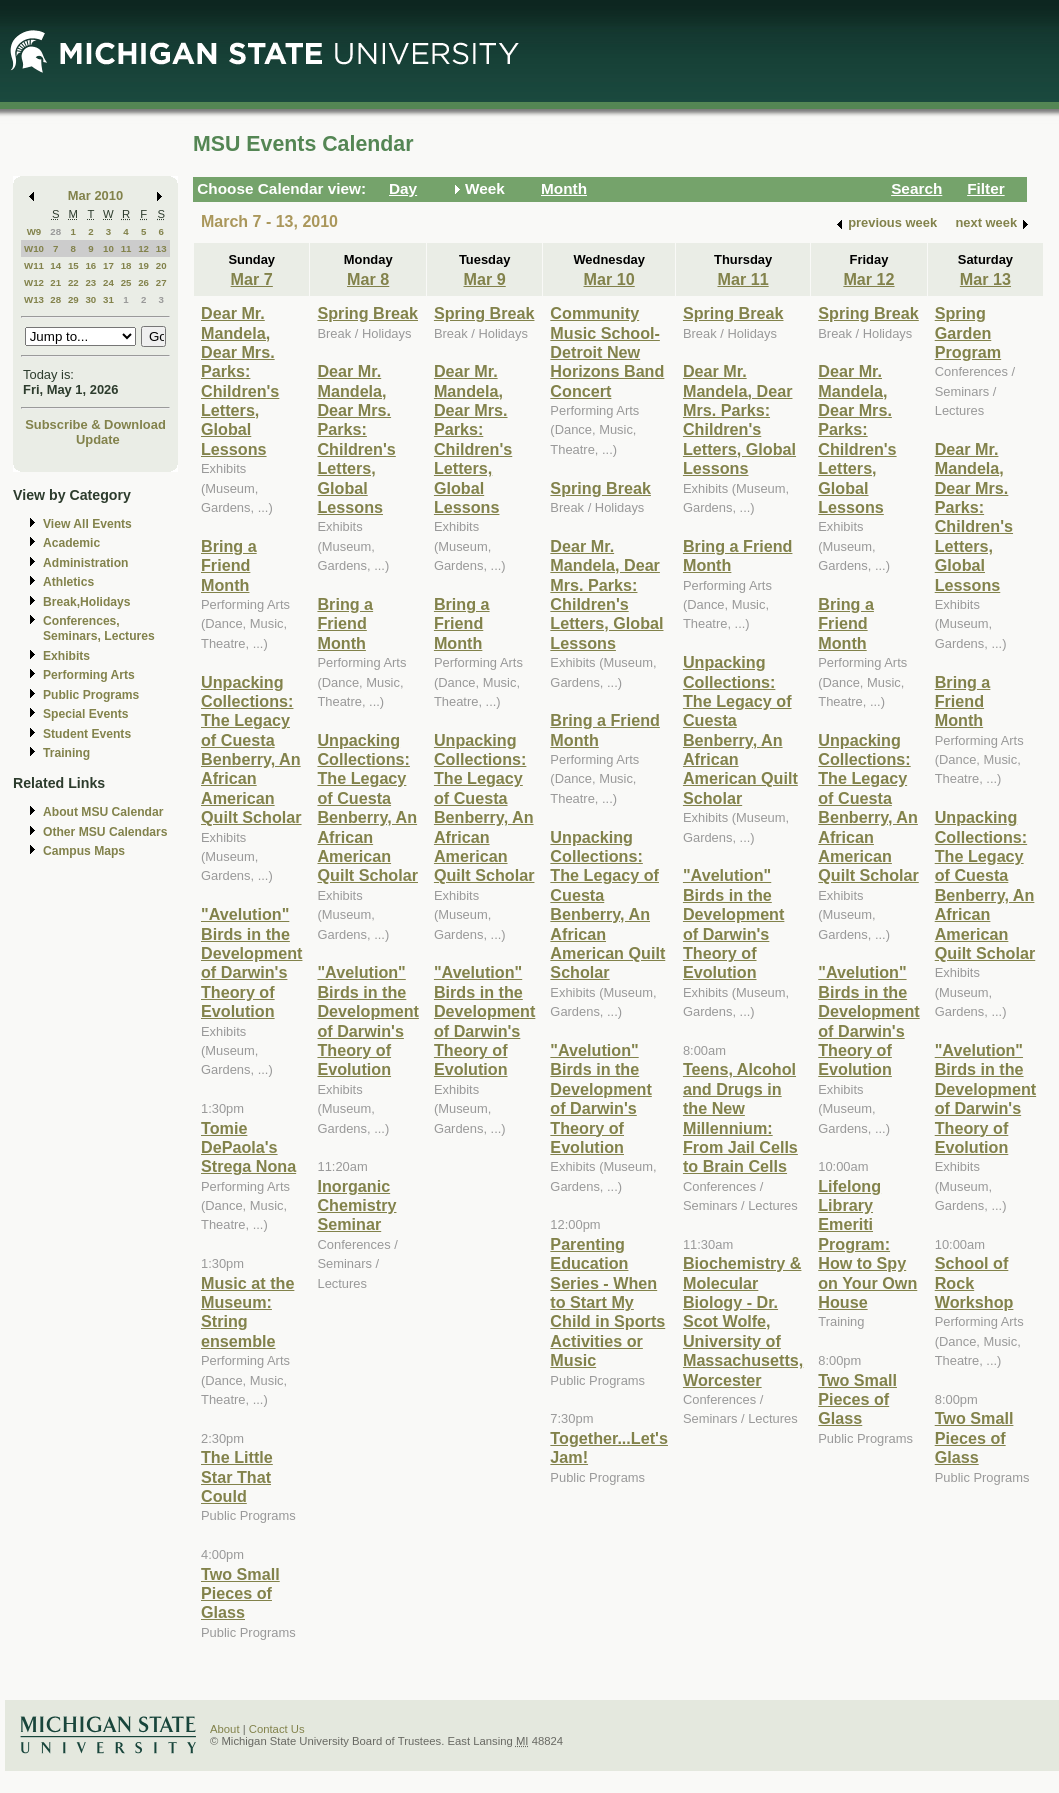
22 (73, 282)
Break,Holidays (87, 602)
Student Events (87, 734)
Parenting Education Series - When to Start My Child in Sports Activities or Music (607, 1302)
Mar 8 (368, 279)
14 (55, 265)
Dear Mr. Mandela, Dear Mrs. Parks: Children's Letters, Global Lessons (240, 381)
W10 (34, 248)
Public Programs (91, 695)
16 (90, 265)
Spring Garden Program (968, 332)
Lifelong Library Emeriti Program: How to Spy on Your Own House (867, 1244)
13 (161, 248)
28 (55, 231)
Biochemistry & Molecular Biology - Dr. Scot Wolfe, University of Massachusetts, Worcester (743, 1321)
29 (73, 299)
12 (143, 248)
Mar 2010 (95, 195)
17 (108, 265)
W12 (34, 282)
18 (126, 265)
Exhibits (66, 656)
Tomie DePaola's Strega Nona (248, 1147)
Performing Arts (89, 675)
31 (108, 299)
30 (90, 299)
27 (161, 282)
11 (126, 248)
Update (98, 439)
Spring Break (367, 313)
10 (108, 248)
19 (143, 265)
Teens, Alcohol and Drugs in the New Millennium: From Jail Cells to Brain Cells (740, 1117)
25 (126, 282)
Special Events (85, 714)
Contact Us (277, 1729)
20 (161, 265)
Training (66, 753)
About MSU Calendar (103, 812)
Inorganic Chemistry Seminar (356, 1205)
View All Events (87, 524)
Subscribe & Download (95, 424)
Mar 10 (609, 279)
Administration (85, 563)
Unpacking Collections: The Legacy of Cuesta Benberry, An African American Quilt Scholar (251, 750)
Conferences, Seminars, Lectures (99, 628)
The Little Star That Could (237, 1476)
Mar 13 (985, 279)
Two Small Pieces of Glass (240, 1593)
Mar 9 (485, 279)
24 (108, 282)
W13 (34, 299)
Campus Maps (84, 851)
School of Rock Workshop (974, 1282)
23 (90, 282)
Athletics (68, 582)
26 (143, 282)
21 (55, 282)
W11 (34, 265)
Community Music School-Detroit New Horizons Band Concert (607, 352)
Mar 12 (868, 279)
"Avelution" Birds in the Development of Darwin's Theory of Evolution (251, 962)
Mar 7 (252, 279)
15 (73, 265)
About (225, 1729)
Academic (71, 543)
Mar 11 (742, 279)
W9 (34, 231)
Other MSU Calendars (105, 832)
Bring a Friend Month (229, 565)
